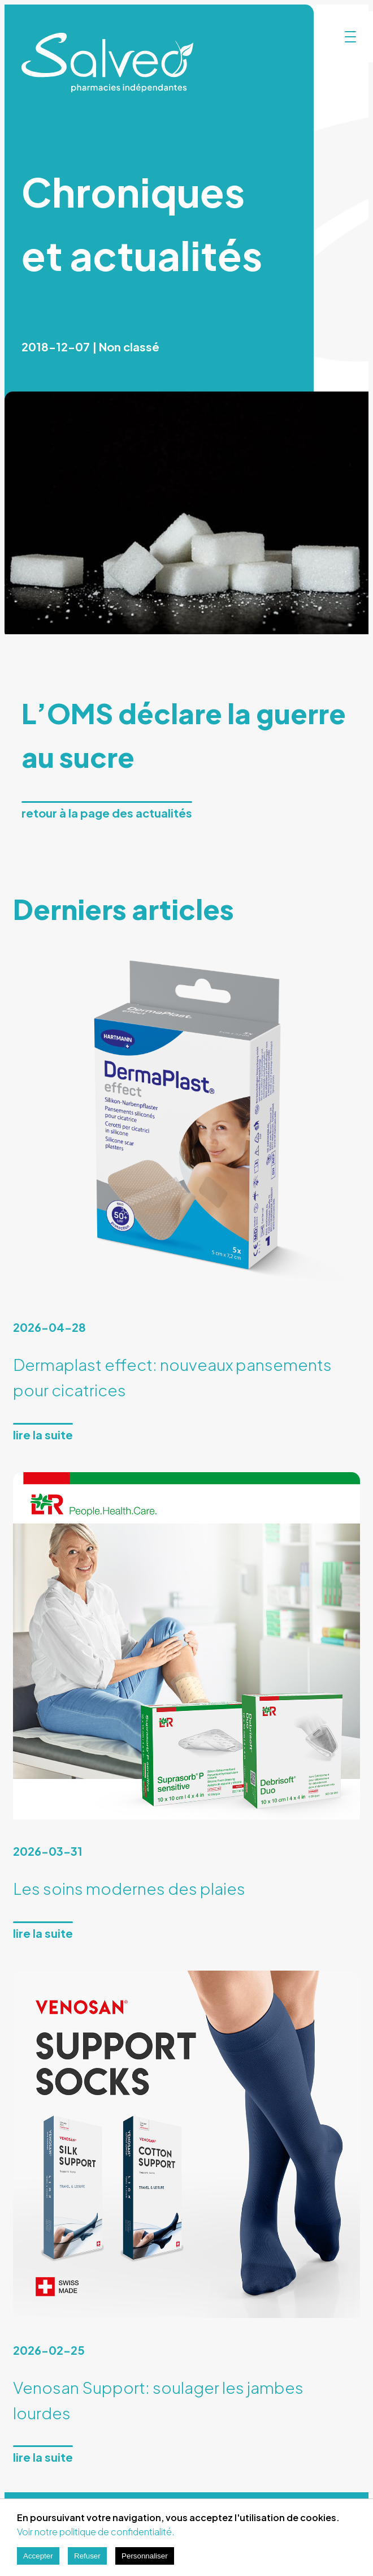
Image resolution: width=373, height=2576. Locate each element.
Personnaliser (145, 2556)
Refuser (87, 2556)
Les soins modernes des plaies (129, 1888)
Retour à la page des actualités (106, 813)
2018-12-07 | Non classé (90, 346)
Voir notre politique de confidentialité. (96, 2532)
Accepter (38, 2556)
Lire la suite (43, 1434)
